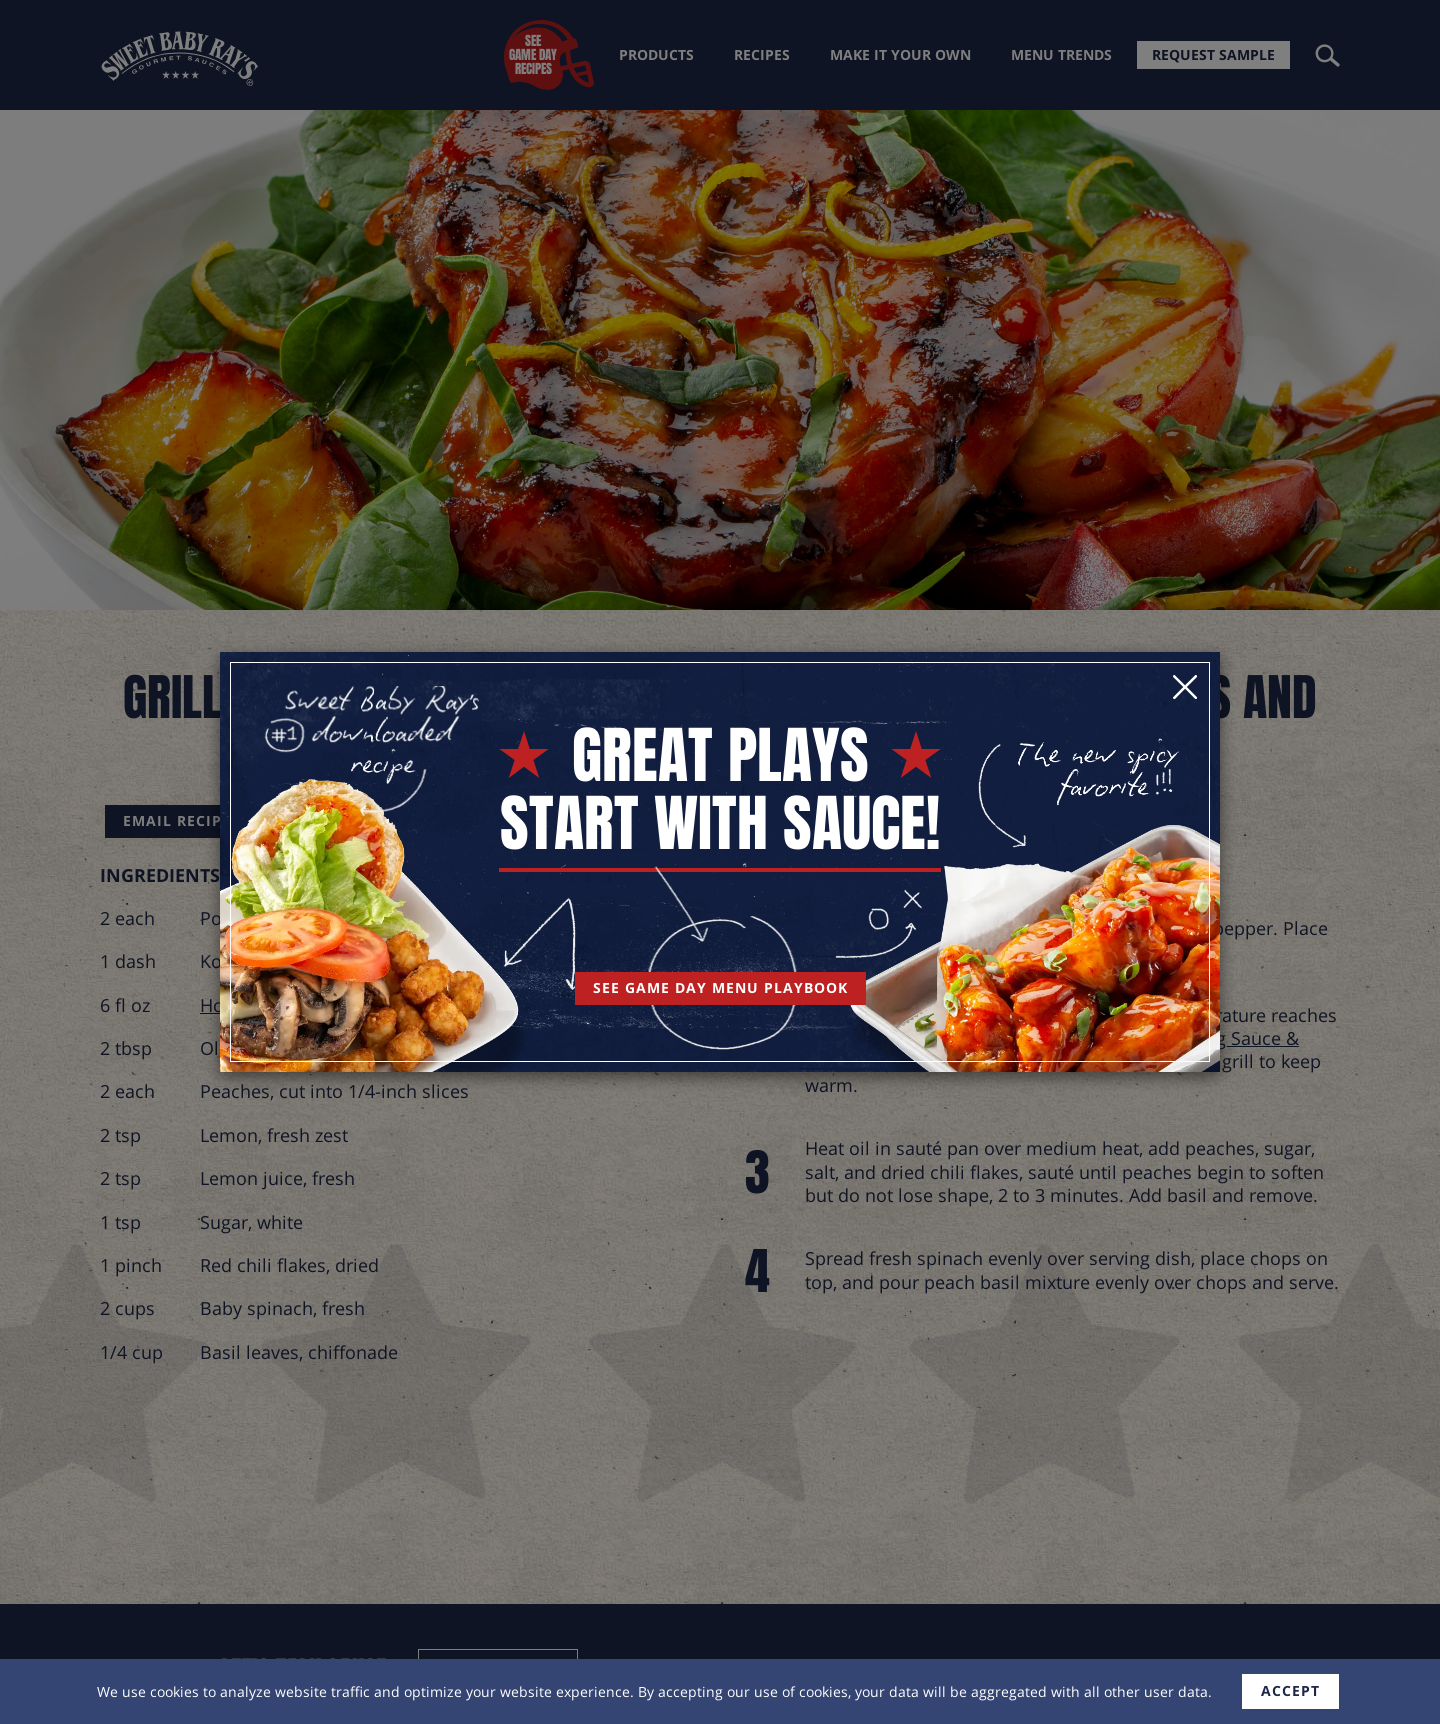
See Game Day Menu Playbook (720, 987)
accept (1290, 1690)
